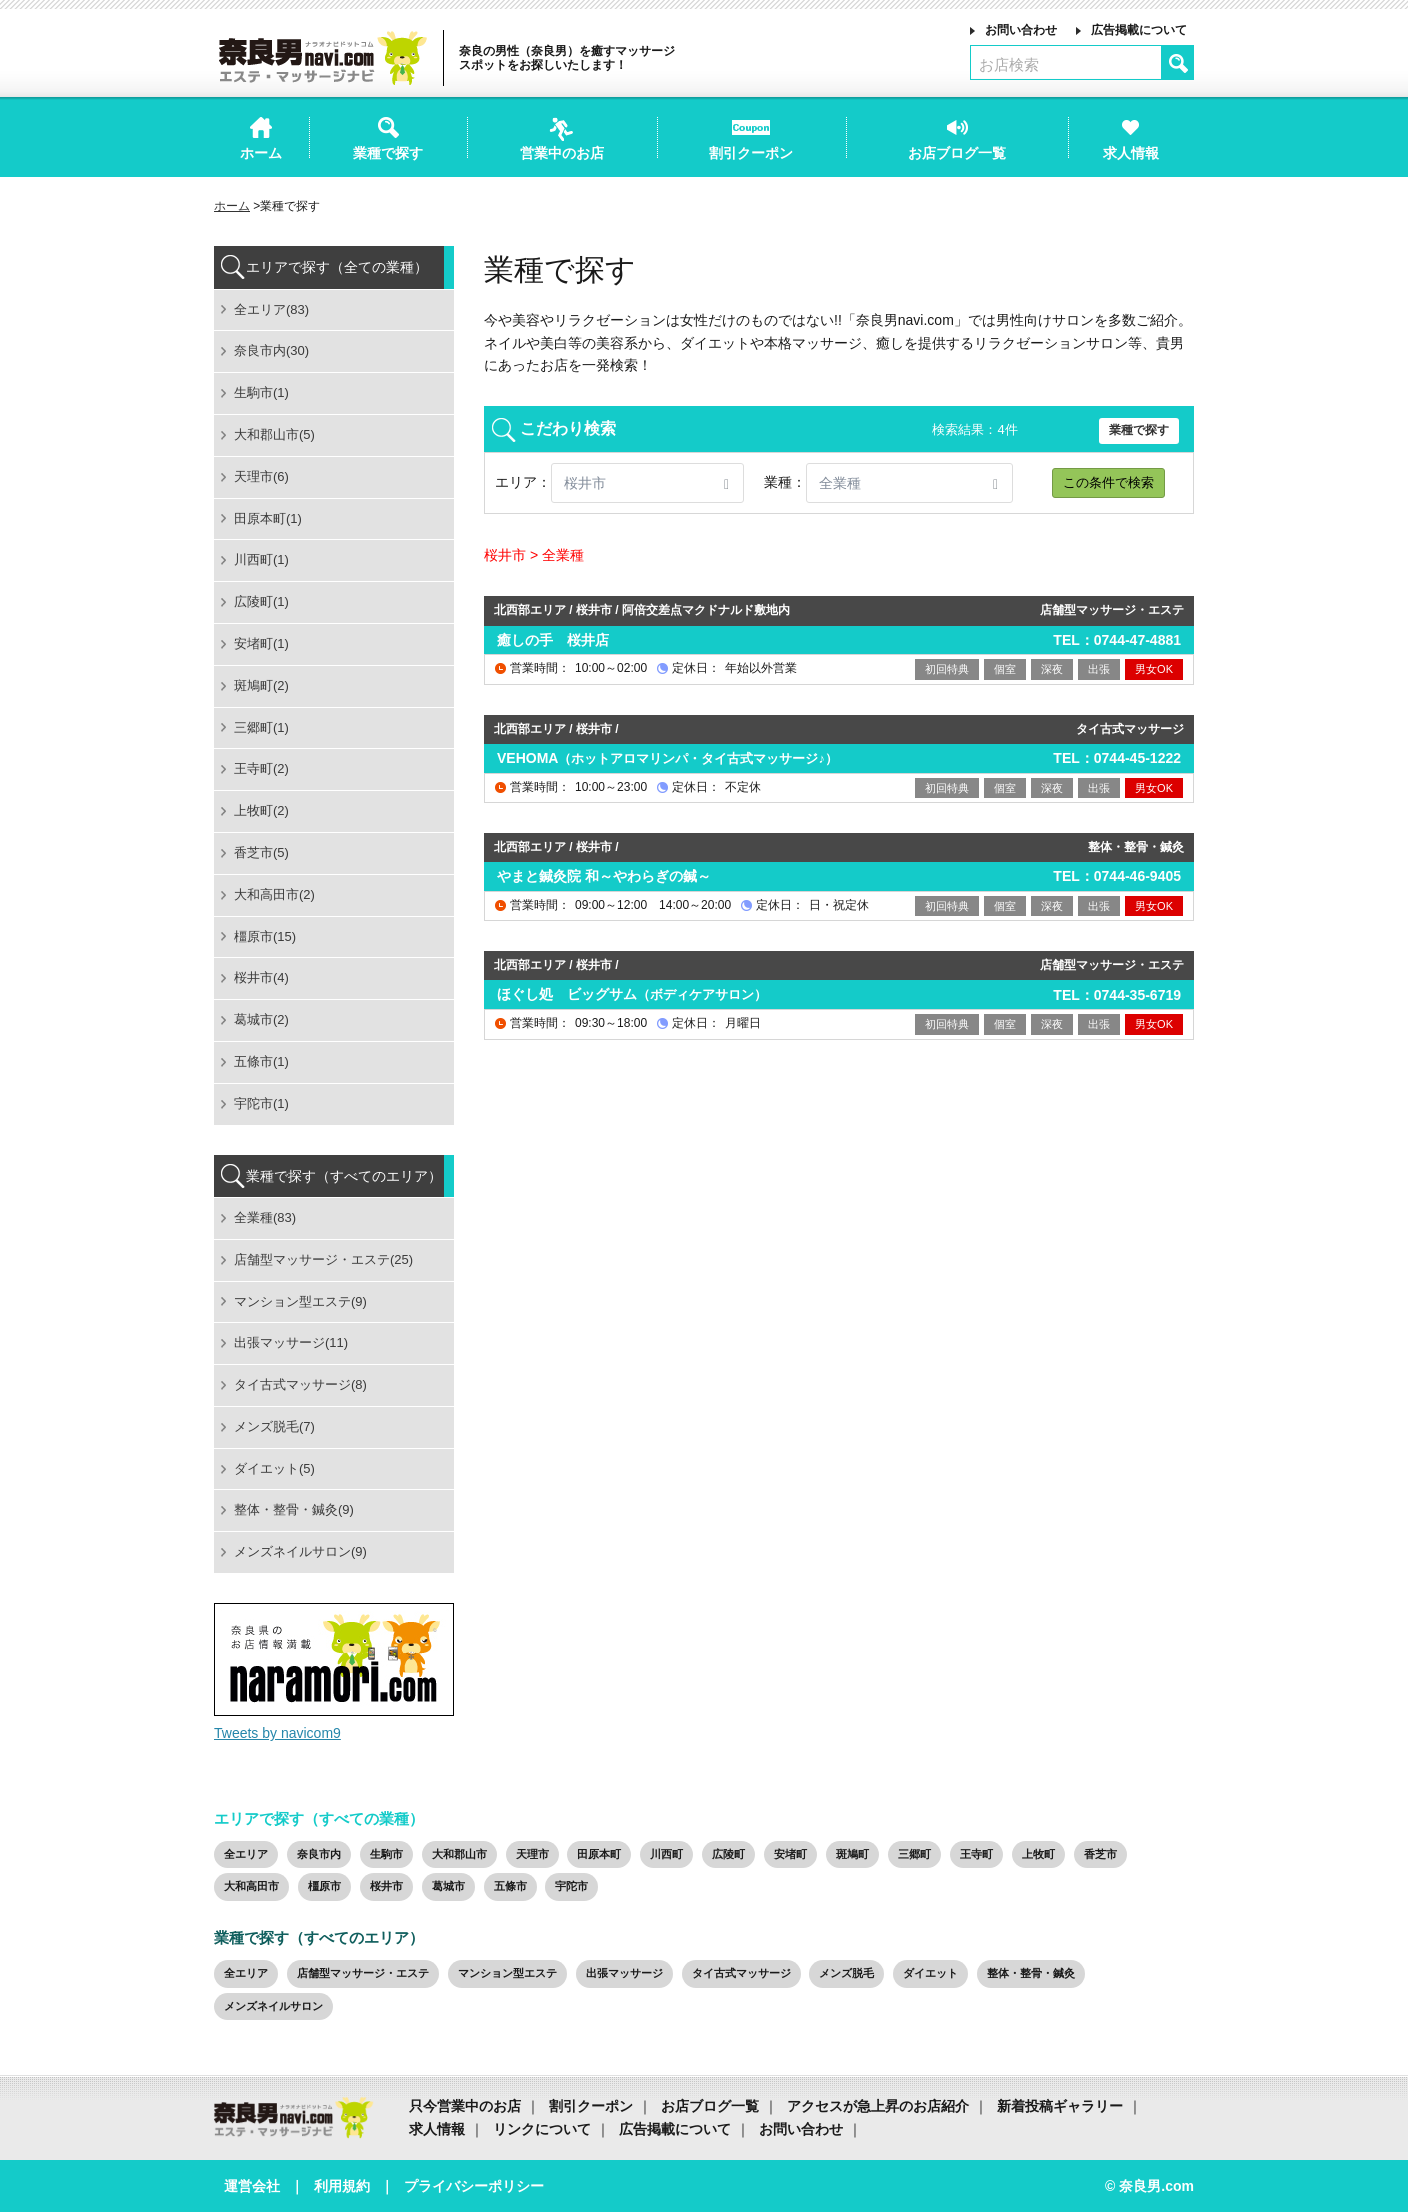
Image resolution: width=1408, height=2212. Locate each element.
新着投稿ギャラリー (1060, 2106)
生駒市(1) (261, 392)
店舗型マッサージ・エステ (363, 1973)
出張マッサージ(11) (291, 1342)
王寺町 (976, 1854)
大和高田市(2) (274, 894)
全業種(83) (265, 1217)
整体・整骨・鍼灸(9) (294, 1509)
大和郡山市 (459, 1854)
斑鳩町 (852, 1854)
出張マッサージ (624, 1973)
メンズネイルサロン (273, 2006)
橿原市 (324, 1886)
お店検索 (1009, 64)
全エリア (246, 1854)
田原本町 (599, 1854)
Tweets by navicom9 (277, 1733)
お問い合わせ (1021, 30)
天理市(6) (261, 476)
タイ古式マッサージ (741, 1973)
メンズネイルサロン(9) (300, 1551)
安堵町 (790, 1854)
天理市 (532, 1854)
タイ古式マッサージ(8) (300, 1384)
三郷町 (914, 1854)
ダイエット (930, 1973)
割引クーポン (591, 2106)
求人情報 (437, 2129)
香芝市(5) (261, 852)
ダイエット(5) (274, 1468)
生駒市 (386, 1854)
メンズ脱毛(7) (274, 1426)
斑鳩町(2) (261, 685)
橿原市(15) (265, 936)
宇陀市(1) (261, 1103)
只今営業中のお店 (465, 2106)
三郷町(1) (261, 727)
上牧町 (1038, 1854)
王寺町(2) (261, 768)
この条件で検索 (1108, 482)
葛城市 (448, 1886)
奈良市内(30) (271, 350)
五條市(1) (261, 1061)
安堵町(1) (261, 643)
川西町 (666, 1854)
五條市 (510, 1886)
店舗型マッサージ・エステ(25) (323, 1259)
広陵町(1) (261, 601)
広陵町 (728, 1854)
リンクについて (542, 2129)
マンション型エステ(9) (300, 1301)
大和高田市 (251, 1886)
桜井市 (386, 1886)
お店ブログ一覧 (710, 2106)
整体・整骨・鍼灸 (1031, 1973)
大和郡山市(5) (274, 434)
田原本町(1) (268, 518)
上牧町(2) (261, 810)
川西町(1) (261, 559)
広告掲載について (1139, 30)
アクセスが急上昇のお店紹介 (878, 2106)
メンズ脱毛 (846, 1973)
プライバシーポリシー (474, 2186)
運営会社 (252, 2186)
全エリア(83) (271, 309)
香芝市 (1100, 1854)
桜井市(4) (261, 977)
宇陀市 (571, 1886)
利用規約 (342, 2186)
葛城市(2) (261, 1019)
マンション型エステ (507, 1973)
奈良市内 (319, 1854)
